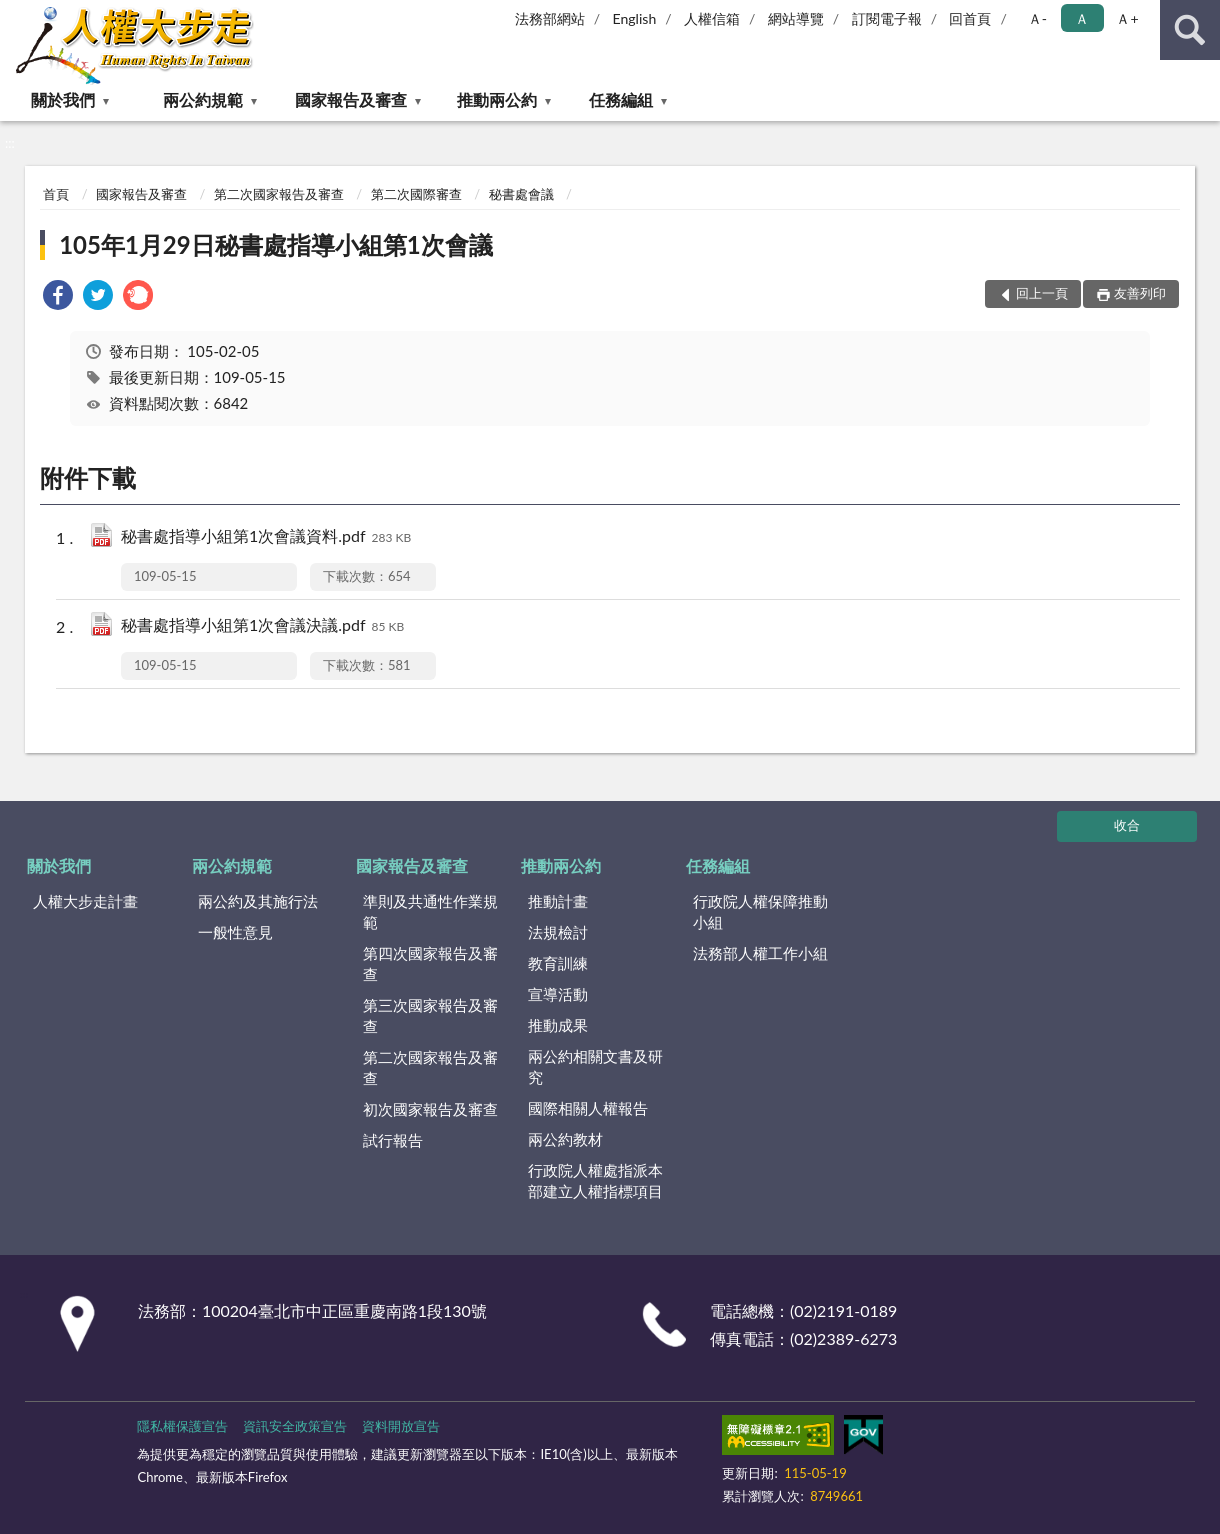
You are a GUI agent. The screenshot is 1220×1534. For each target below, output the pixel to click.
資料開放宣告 (401, 1426)
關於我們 (63, 99)
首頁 (56, 194)
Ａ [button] (1082, 18)
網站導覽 (796, 18)
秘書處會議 (521, 194)
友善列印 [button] (1140, 293)
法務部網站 (550, 18)
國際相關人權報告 (588, 1108)
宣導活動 (558, 994)
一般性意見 (235, 932)
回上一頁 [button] (1042, 293)
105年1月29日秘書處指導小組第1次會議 (275, 244)
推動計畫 (558, 901)
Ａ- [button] (1037, 18)
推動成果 (558, 1025)
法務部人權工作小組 (760, 953)
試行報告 (393, 1140)
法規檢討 (558, 932)
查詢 (1190, 30)
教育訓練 (558, 963)
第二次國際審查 (416, 194)
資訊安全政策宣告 (295, 1426)
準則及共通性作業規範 (430, 911)
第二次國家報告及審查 (279, 194)
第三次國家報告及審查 (430, 1015)
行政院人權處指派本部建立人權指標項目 (595, 1180)
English (635, 18)
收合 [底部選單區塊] (1127, 825)
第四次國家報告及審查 (430, 963)
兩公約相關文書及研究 (595, 1066)
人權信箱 (712, 18)
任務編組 (621, 99)
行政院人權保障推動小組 (760, 911)
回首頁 (970, 18)
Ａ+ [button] (1127, 18)
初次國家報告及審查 (430, 1109)
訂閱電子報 (887, 18)
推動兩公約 (497, 99)
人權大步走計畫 (85, 901)
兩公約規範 (203, 99)
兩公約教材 (565, 1139)
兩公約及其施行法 (258, 901)
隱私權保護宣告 (182, 1426)
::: (16, 15)
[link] (58, 297)
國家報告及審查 (351, 99)
